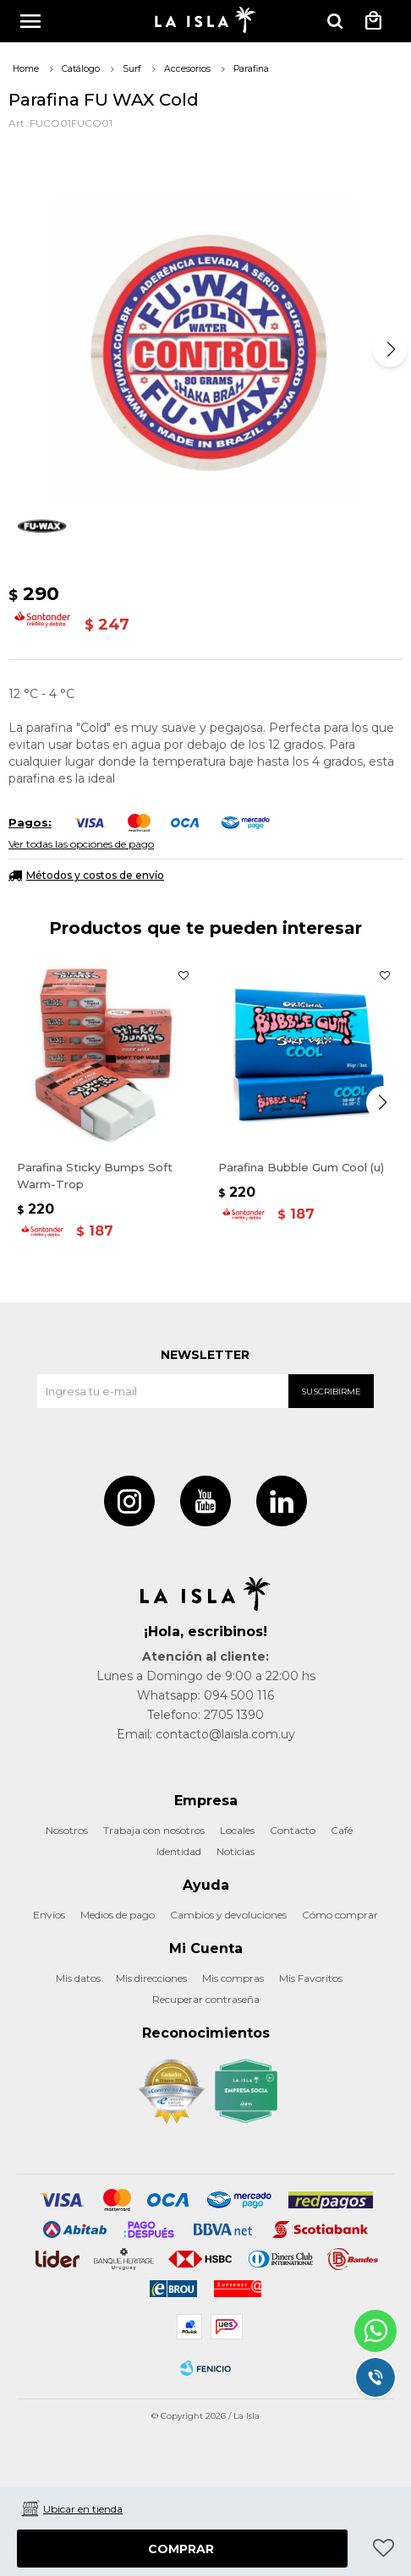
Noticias (235, 1851)
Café (342, 1830)
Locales (237, 1830)
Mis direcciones (151, 1978)
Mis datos (78, 1978)
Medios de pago (117, 1914)
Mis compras (233, 1978)
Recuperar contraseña (206, 1999)
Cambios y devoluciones (228, 1914)
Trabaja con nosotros (154, 1830)
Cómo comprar (340, 1914)
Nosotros (67, 1830)
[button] (390, 350)
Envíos (49, 1914)
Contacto (292, 1830)
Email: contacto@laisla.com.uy (206, 1734)
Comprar (181, 2549)
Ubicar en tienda (83, 2508)
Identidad (178, 1851)
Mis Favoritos (310, 1978)
